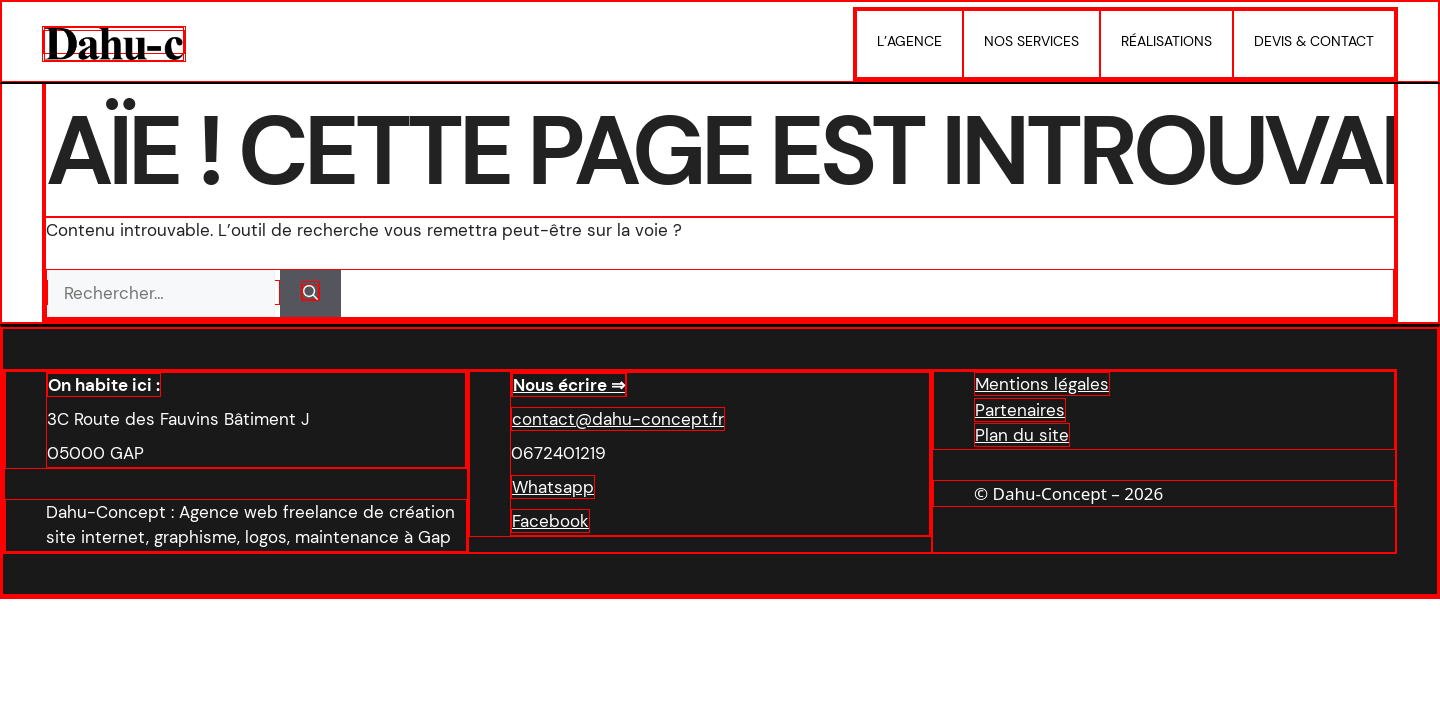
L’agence (909, 41)
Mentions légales (1042, 384)
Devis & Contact (1314, 41)
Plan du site (1022, 435)
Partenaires (1020, 410)
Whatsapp (553, 487)
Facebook (550, 521)
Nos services (1031, 41)
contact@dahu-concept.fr (618, 419)
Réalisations (1166, 41)
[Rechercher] (310, 294)
